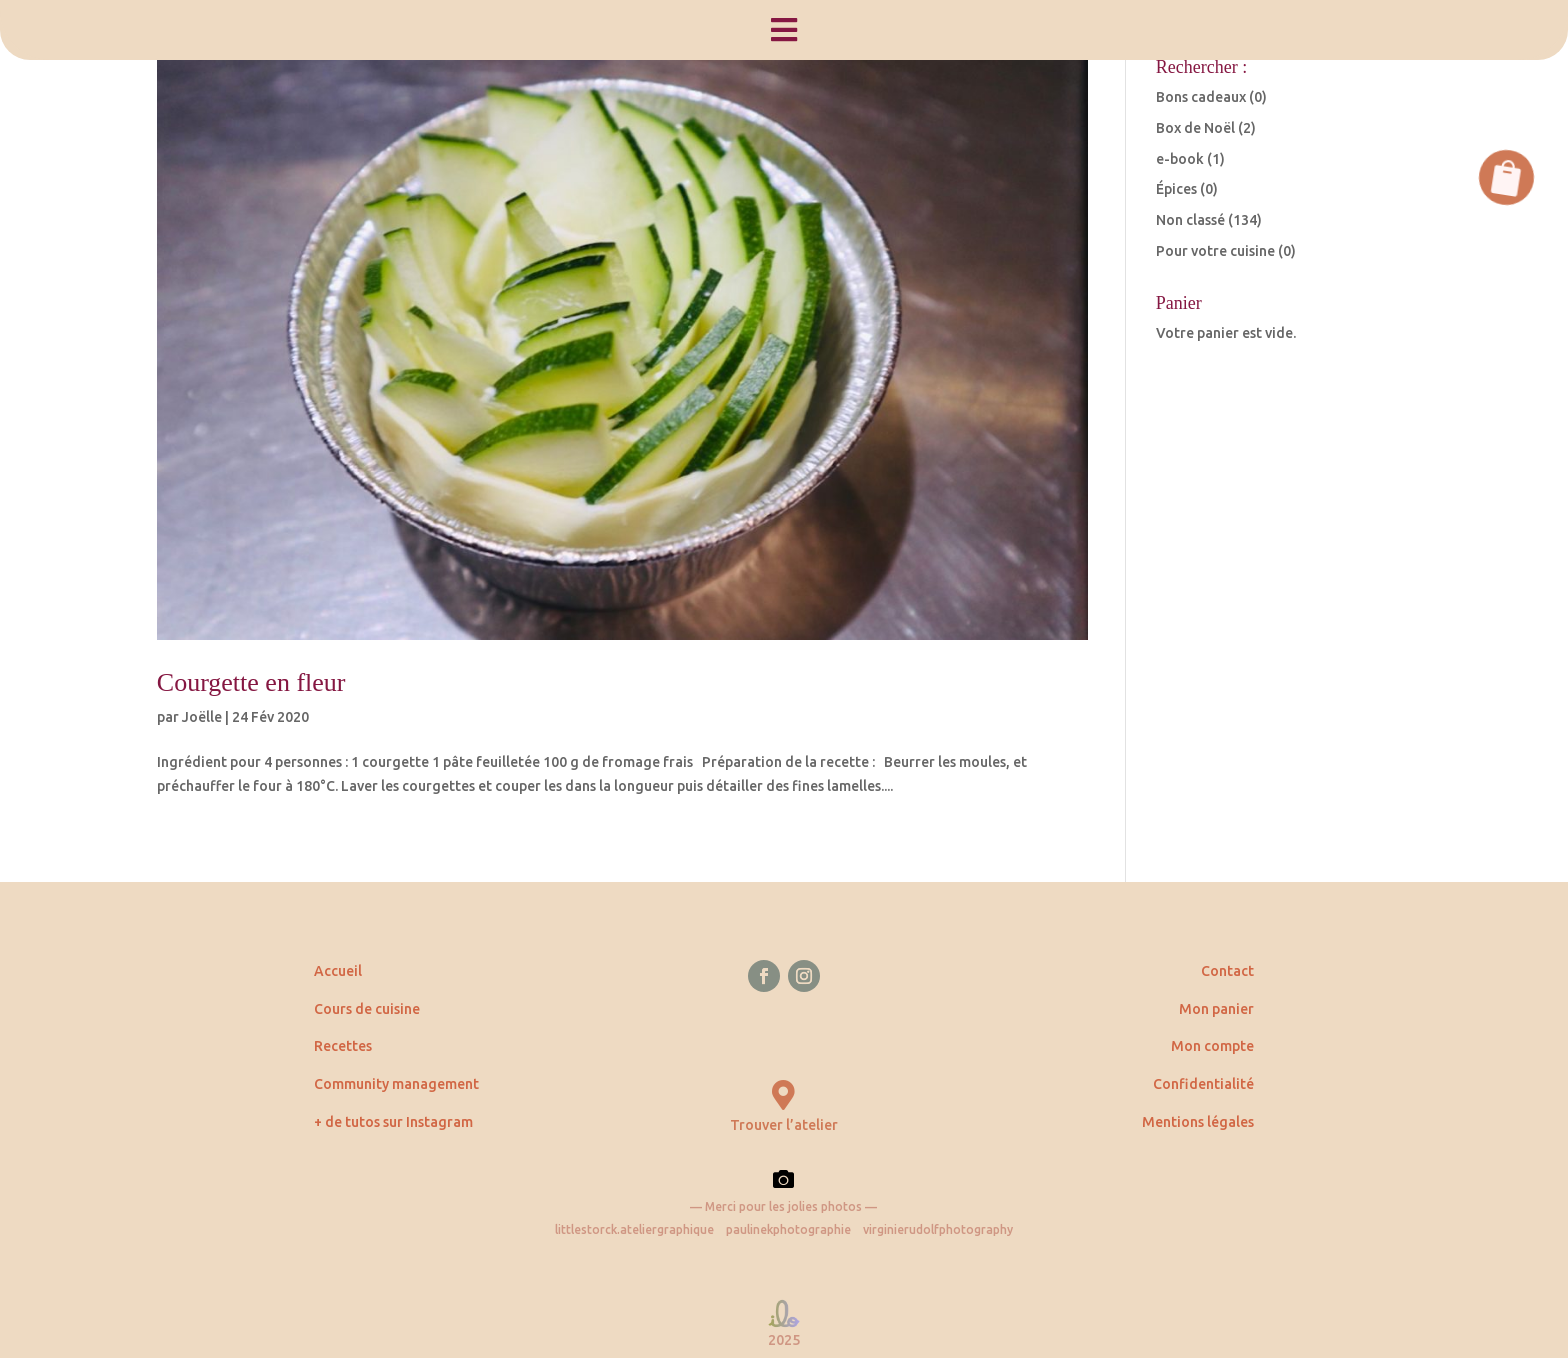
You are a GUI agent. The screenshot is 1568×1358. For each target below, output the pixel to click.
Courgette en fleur (251, 682)
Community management (396, 1084)
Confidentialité (1203, 1084)
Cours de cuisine (367, 1009)
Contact (1227, 971)
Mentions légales (1198, 1122)
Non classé (1190, 220)
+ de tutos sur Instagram (393, 1122)
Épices (1176, 189)
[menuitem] (784, 30)
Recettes (343, 1046)
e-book (1180, 159)
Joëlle (202, 717)
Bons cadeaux (1201, 97)
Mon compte (1212, 1046)
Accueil (338, 971)
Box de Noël (1195, 128)
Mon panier (1216, 1009)
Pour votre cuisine (1215, 251)
